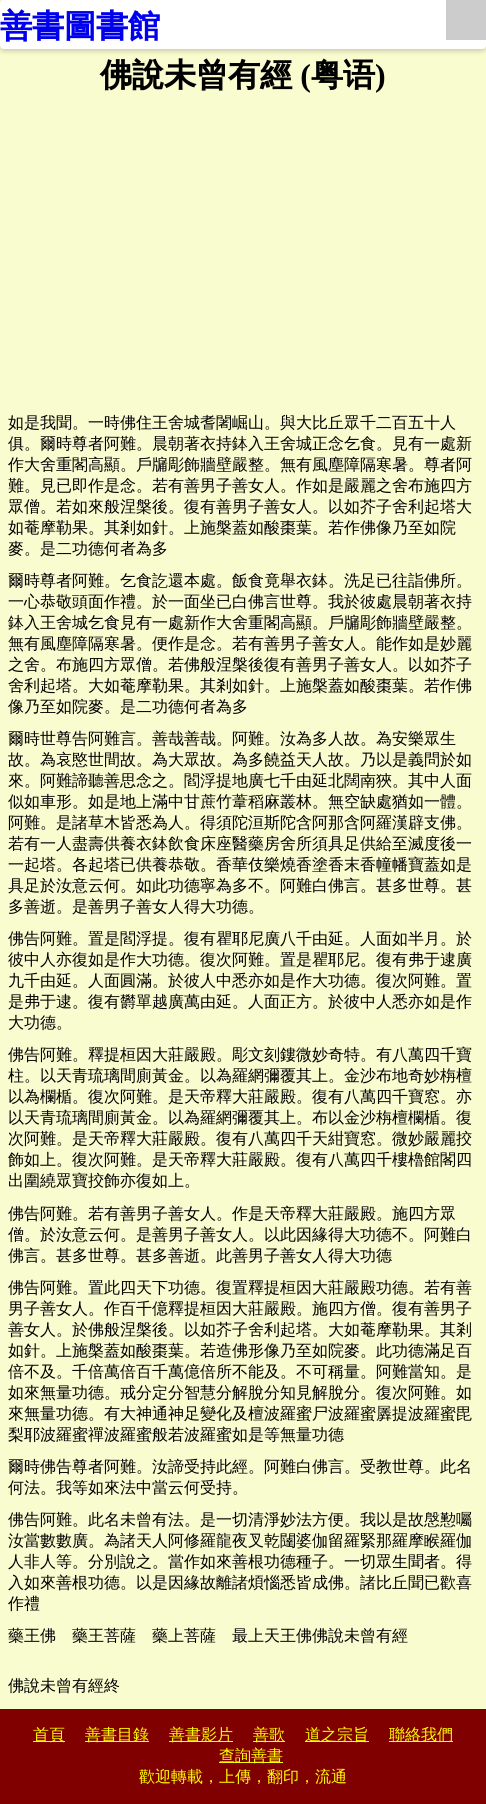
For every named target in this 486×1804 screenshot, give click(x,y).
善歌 (269, 1734)
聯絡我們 (421, 1734)
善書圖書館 (80, 26)
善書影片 (201, 1734)
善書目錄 (117, 1734)
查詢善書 (251, 1755)
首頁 (49, 1734)
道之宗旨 (337, 1734)
